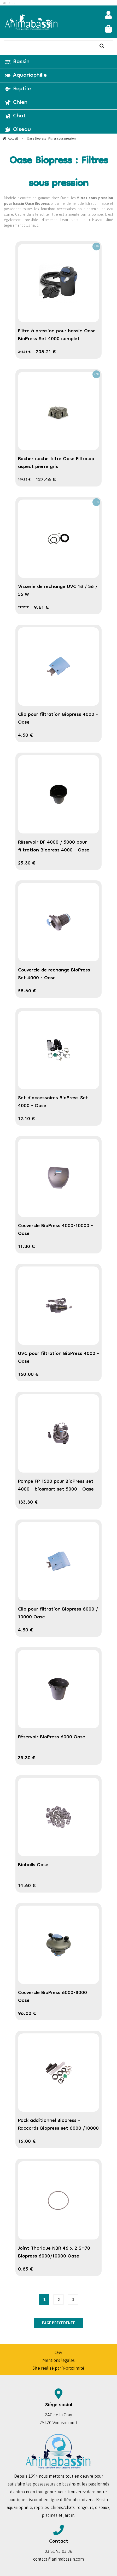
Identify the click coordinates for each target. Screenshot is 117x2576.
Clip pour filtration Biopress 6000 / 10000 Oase (58, 1613)
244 (24, 352)
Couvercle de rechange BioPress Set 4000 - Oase (54, 974)
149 (24, 480)
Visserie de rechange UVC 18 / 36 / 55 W (57, 591)
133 (28, 1502)
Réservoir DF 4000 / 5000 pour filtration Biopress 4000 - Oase (53, 846)
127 (46, 480)
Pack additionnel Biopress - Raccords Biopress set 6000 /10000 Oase (58, 2128)
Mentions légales (58, 2360)
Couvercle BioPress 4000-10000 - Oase (55, 1230)
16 (27, 2141)
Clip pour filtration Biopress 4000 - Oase (58, 718)
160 (28, 1374)
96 (27, 2014)
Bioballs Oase (33, 1865)
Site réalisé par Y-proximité (58, 2368)
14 (27, 1886)
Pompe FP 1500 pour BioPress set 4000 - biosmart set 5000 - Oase (56, 1485)
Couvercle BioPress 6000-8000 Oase (52, 1997)
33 (27, 1758)
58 (27, 991)
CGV (58, 2352)
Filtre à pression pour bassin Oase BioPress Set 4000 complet (57, 335)
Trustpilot (7, 3)
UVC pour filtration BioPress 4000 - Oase (58, 1358)
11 (23, 607)
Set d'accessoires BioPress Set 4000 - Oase (53, 1102)
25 (27, 863)
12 (26, 1119)
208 (46, 352)
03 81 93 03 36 (58, 2551)
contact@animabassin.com (58, 2559)
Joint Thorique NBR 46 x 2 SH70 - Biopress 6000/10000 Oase (56, 2252)
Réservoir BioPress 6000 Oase (51, 1737)
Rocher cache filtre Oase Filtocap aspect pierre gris (56, 463)
